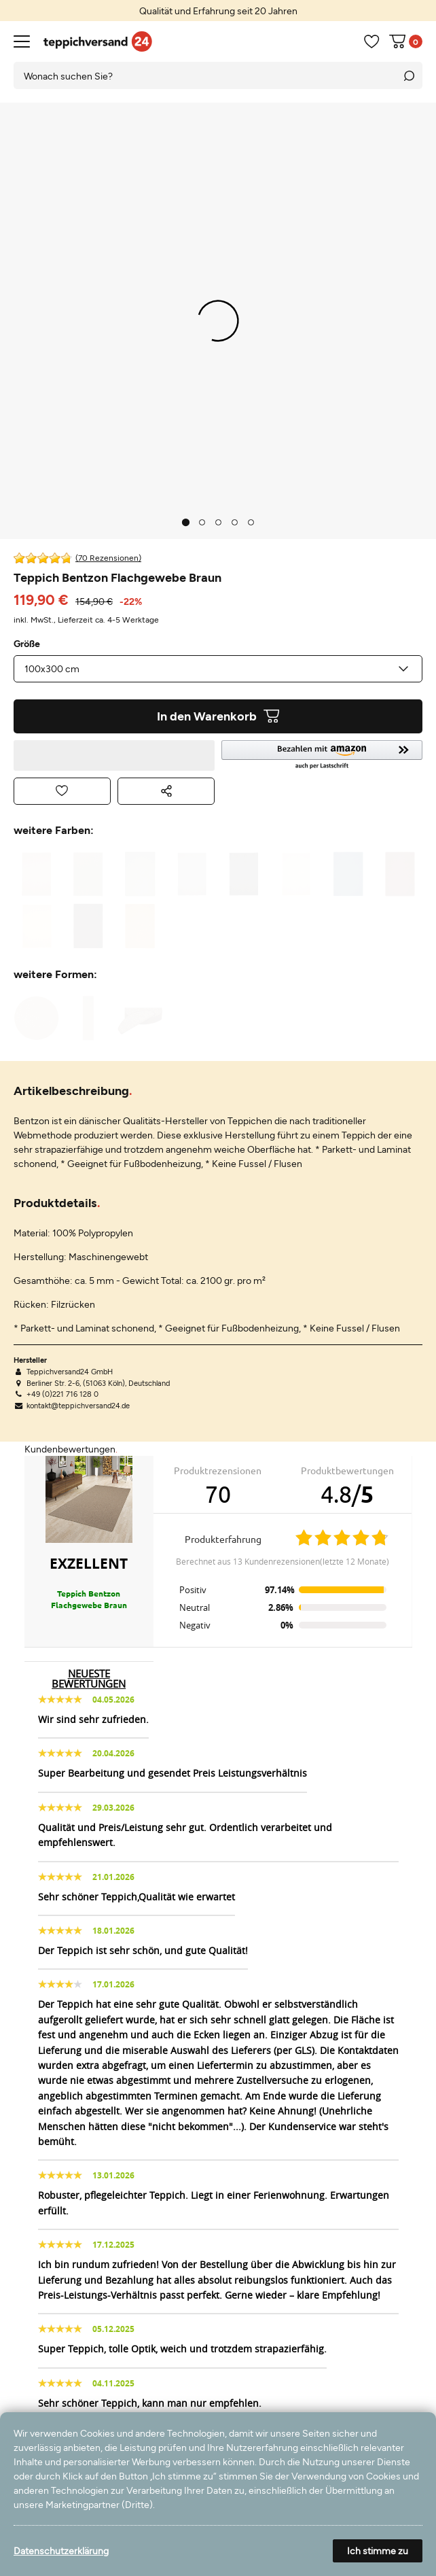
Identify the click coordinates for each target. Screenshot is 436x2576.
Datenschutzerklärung (61, 2550)
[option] (218, 10)
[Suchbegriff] (204, 75)
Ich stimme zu (377, 2550)
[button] (321, 755)
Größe (27, 643)
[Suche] (408, 75)
